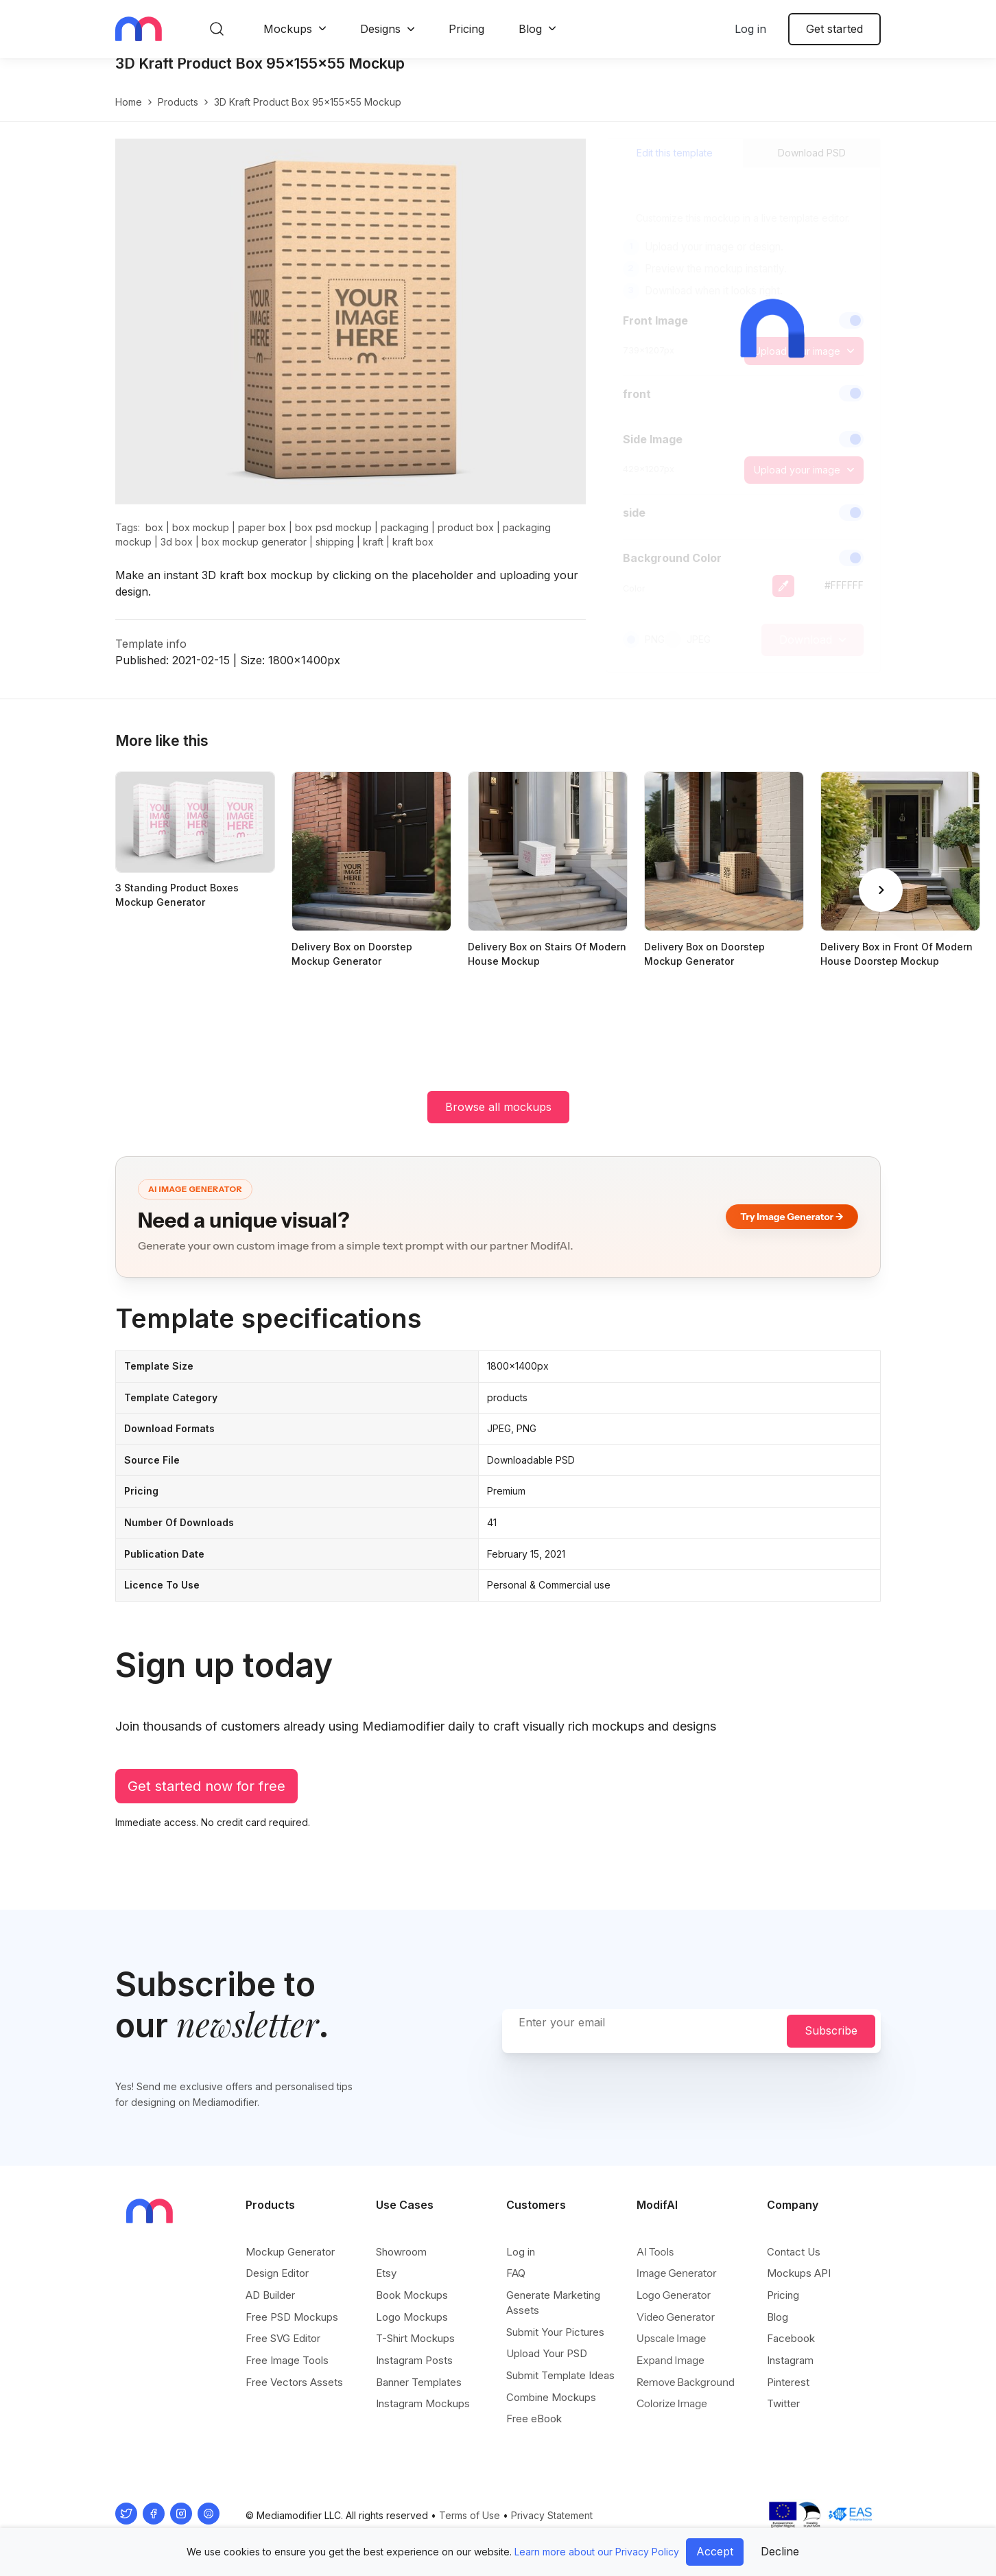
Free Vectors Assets (294, 2382)
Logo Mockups (412, 2317)
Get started (834, 29)
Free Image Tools (287, 2360)
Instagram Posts (414, 2360)
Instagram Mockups (423, 2404)
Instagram (790, 2360)
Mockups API (799, 2273)
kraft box (413, 556)
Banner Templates (419, 2382)
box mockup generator (254, 556)
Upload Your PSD (546, 2354)
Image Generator (677, 2273)
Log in (750, 29)
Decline (780, 2551)
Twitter (783, 2404)
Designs (380, 29)
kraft (373, 556)
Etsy (386, 2273)
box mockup (200, 542)
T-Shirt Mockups (415, 2338)
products (178, 116)
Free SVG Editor (283, 2338)
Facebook (791, 2338)
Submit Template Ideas (560, 2375)
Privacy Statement (552, 2516)
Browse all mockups (498, 1121)
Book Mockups (412, 2295)
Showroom (401, 2252)
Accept (714, 2551)
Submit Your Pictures (555, 2332)
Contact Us (793, 2252)
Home (128, 116)
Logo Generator (674, 2295)
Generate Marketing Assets (553, 2303)
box (154, 542)
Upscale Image (671, 2338)
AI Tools (655, 2252)
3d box (177, 556)
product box (466, 542)
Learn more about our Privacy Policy (596, 2551)
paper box (262, 542)
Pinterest (788, 2382)
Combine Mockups (551, 2397)
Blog (530, 29)
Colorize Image (672, 2404)
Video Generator (676, 2317)
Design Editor (277, 2273)
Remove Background (686, 2382)
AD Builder (270, 2295)
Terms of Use (469, 2516)
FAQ (515, 2273)
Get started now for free (206, 1800)
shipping (335, 556)
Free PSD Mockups (292, 2317)
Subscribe (831, 2031)
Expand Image (670, 2360)
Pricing (466, 29)
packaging (405, 542)
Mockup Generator (290, 2252)
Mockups (287, 29)
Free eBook (534, 2419)
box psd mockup (333, 542)
